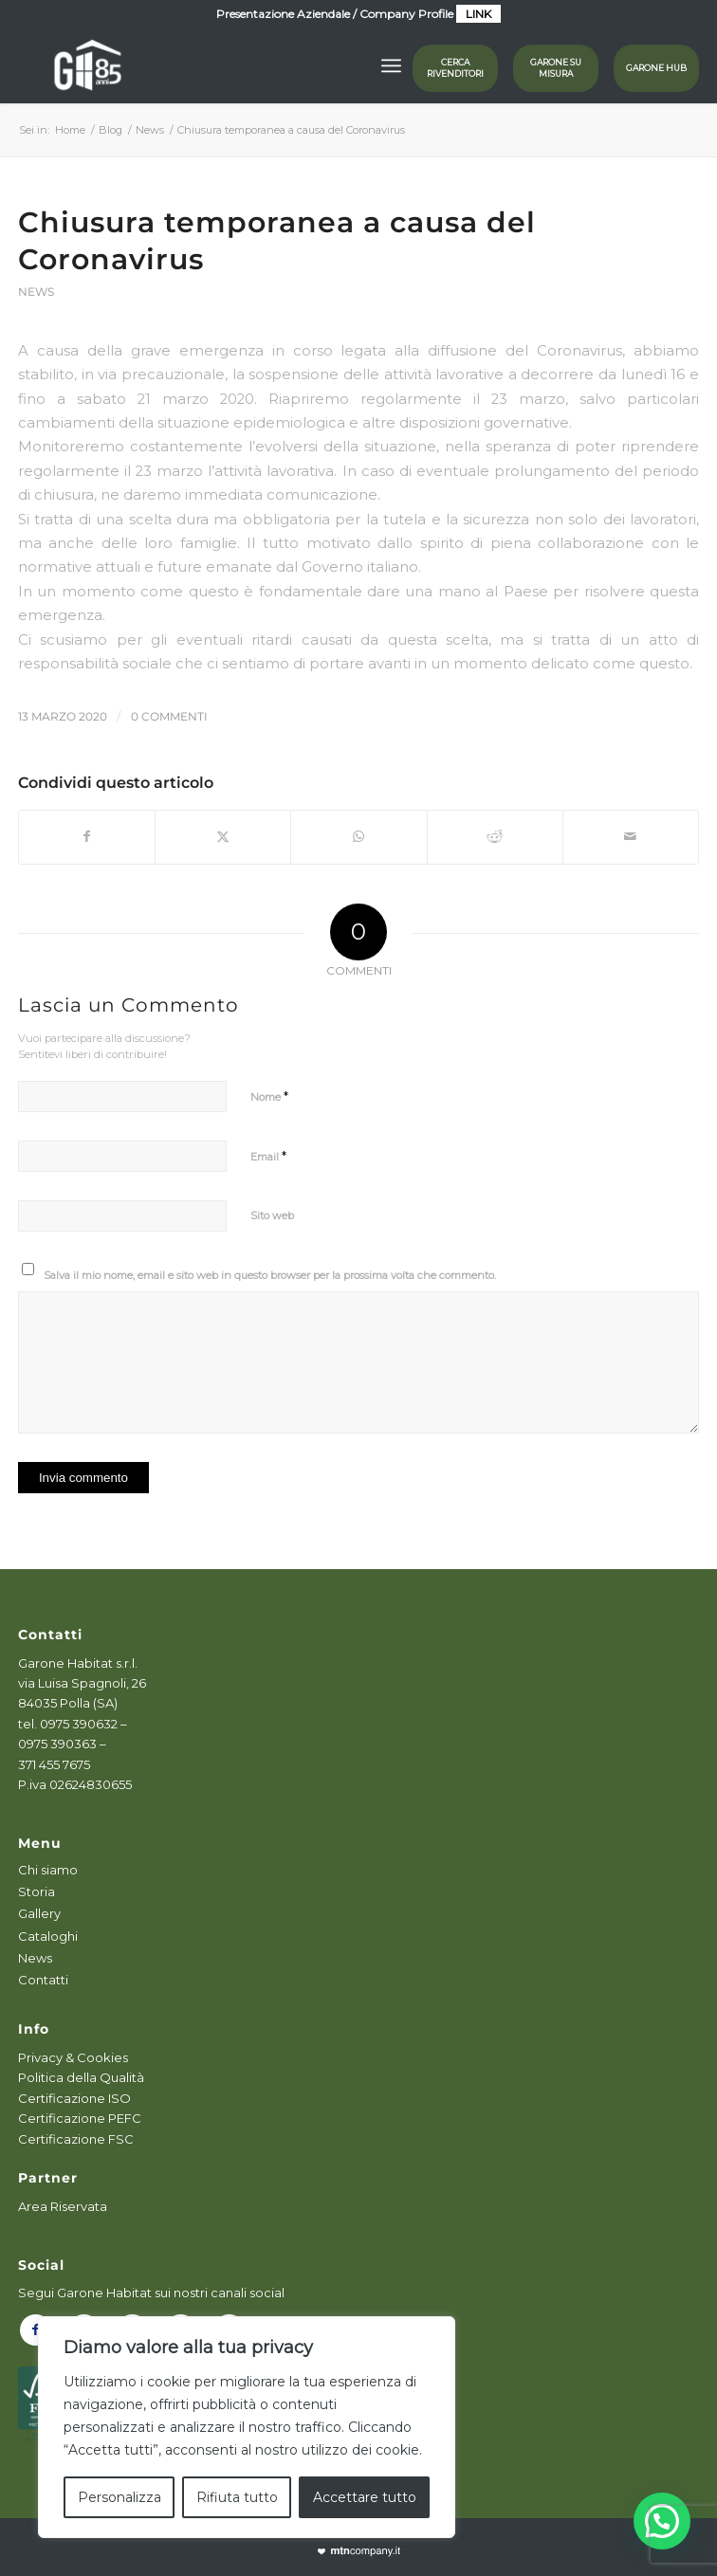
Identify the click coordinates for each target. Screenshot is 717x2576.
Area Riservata (62, 2206)
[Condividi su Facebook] (87, 837)
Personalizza (119, 2497)
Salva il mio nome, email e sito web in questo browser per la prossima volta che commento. (270, 1275)
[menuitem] (391, 65)
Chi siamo (48, 1869)
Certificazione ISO (74, 2098)
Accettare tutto (364, 2497)
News (36, 291)
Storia (36, 1891)
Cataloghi (48, 1936)
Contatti (43, 1979)
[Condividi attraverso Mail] (630, 837)
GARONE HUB (656, 68)
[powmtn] (359, 2552)
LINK (478, 14)
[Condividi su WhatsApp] (358, 837)
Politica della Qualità (81, 2077)
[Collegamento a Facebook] (35, 2330)
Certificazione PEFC (79, 2118)
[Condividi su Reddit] (495, 837)
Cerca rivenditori (455, 68)
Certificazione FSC (76, 2139)
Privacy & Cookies (73, 2057)
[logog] (290, 65)
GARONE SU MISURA (555, 68)
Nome (269, 1096)
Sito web (272, 1215)
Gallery (39, 1913)
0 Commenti (169, 716)
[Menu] (391, 65)
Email (268, 1155)
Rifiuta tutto (237, 2497)
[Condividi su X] (223, 837)
